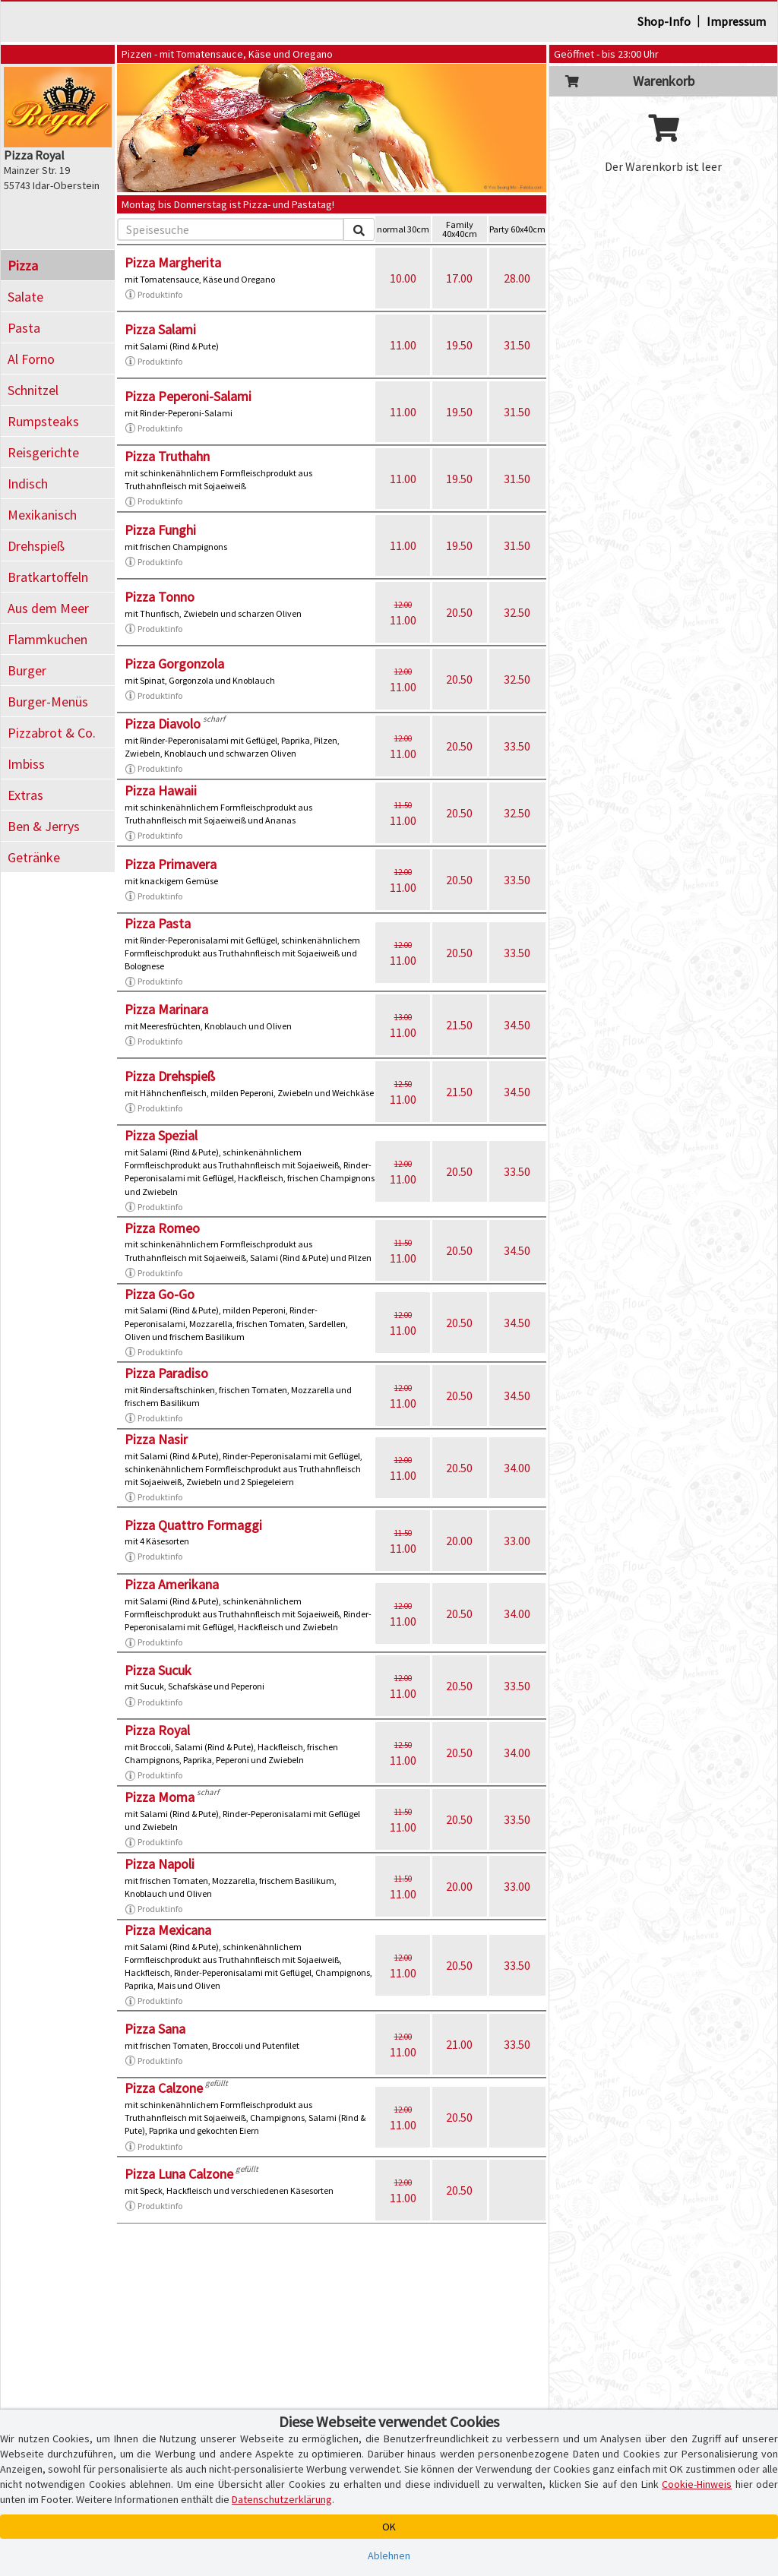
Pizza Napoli (159, 1864)
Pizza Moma (159, 1797)
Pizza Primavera (171, 864)
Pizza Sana (155, 2028)
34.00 (517, 1467)
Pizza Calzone (164, 2088)
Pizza (23, 265)
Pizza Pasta (158, 923)
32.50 (517, 612)
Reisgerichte (43, 452)
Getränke (34, 857)
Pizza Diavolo (163, 723)
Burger (27, 670)
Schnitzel (33, 390)
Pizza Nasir (156, 1439)
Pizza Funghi (160, 530)
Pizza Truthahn (167, 456)
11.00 (403, 344)
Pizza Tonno (159, 596)
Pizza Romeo (162, 1228)
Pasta (24, 328)
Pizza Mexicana (168, 1930)
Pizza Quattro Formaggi (193, 1525)
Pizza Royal (157, 1730)
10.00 (403, 278)
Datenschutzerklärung (282, 2499)
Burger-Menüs (48, 701)
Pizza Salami (160, 329)
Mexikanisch (42, 514)
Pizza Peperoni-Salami (188, 396)
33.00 (517, 1540)
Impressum (736, 21)
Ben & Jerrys (44, 826)
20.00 (459, 1540)
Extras (25, 795)
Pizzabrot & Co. (52, 732)
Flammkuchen (47, 639)
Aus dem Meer (48, 608)
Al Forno (31, 359)
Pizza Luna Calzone (179, 2173)
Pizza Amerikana (172, 1584)
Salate (25, 296)
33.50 (517, 746)
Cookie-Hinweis (697, 2484)
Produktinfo (153, 295)
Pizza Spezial (161, 1135)
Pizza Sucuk (158, 1670)
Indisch (28, 483)
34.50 (517, 1024)
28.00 (517, 278)
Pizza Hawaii (161, 790)
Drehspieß (36, 546)
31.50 (517, 344)
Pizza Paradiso (166, 1373)
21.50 (459, 1024)
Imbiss (26, 764)
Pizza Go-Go (159, 1294)
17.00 (459, 278)
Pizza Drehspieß (170, 1076)
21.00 (459, 2044)
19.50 (459, 344)
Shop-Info (664, 21)
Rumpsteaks (43, 421)
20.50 (459, 612)
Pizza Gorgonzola (174, 663)
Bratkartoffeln (48, 577)
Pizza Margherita (173, 262)
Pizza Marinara (166, 1009)
